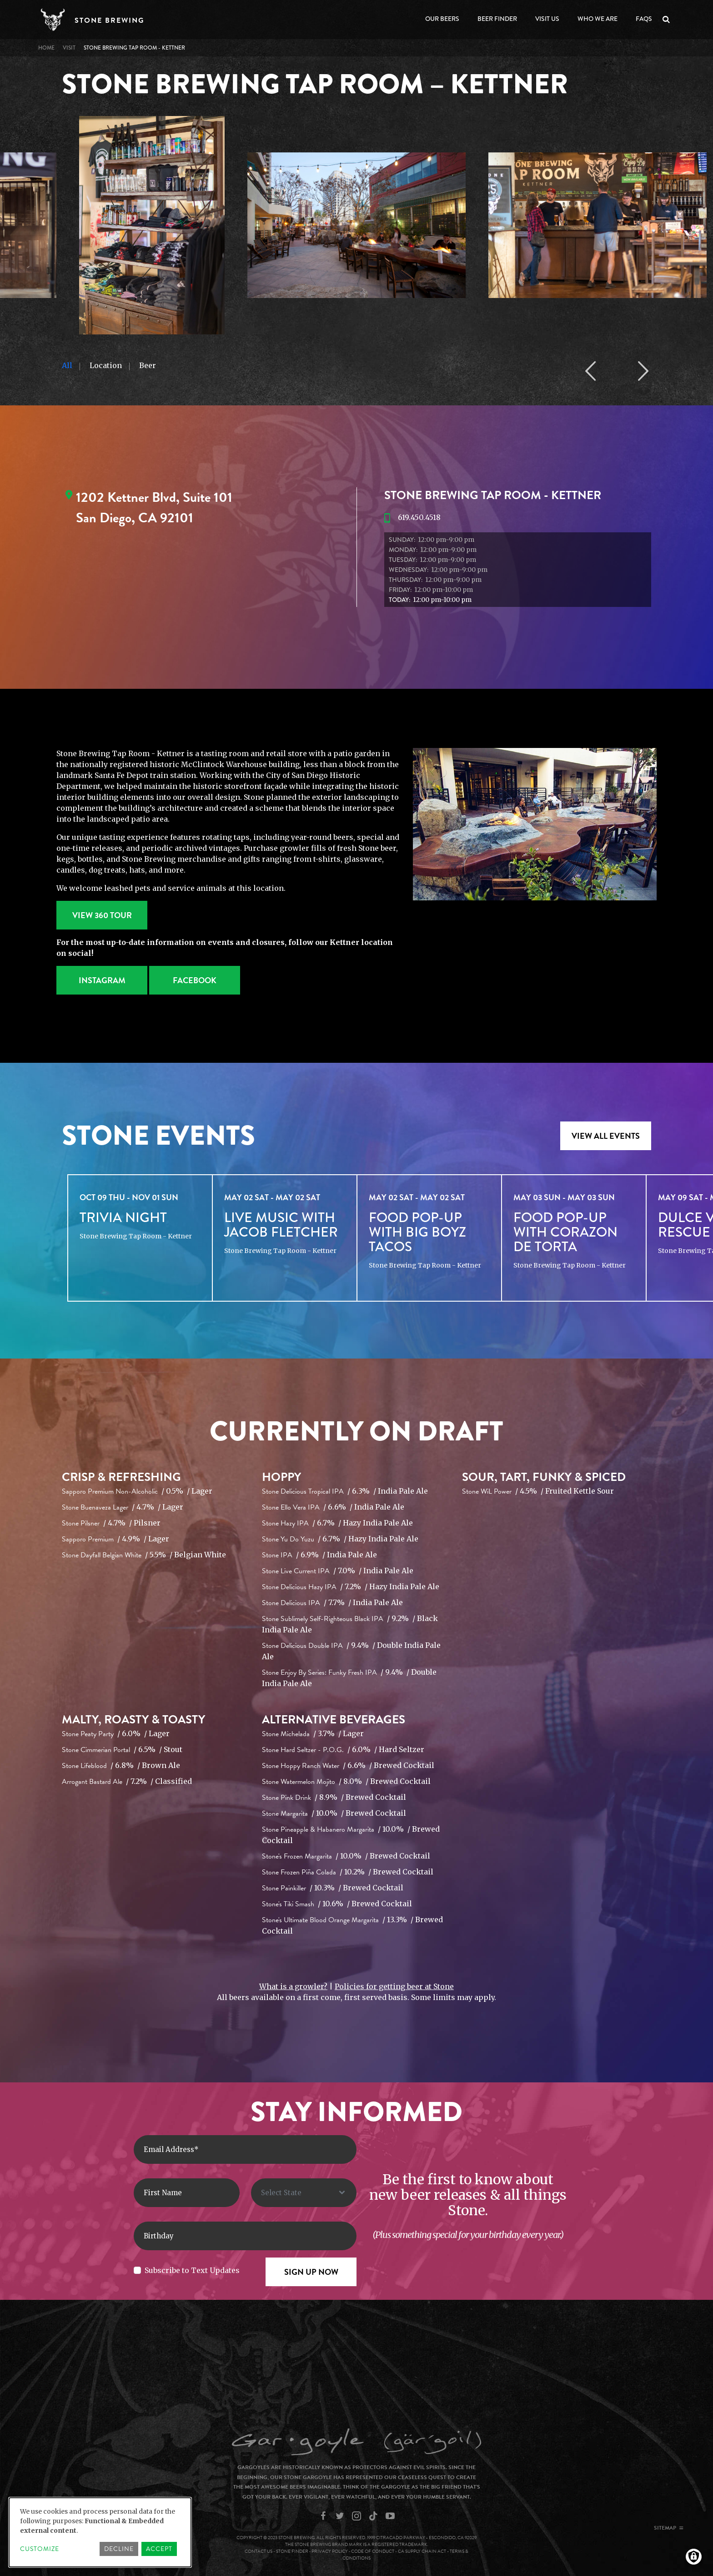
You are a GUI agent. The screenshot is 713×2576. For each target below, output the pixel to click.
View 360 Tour (102, 915)
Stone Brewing (109, 20)
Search (668, 19)
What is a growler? (293, 1986)
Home (46, 48)
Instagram (102, 980)
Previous (590, 371)
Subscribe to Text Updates (192, 2270)
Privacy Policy (329, 2551)
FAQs (644, 18)
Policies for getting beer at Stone (394, 1986)
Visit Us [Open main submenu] (547, 18)
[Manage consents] (694, 2557)
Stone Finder (292, 2551)
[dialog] (100, 2532)
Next (643, 371)
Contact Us (258, 2551)
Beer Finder (497, 18)
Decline (119, 2549)
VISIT (69, 48)
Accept (159, 2549)
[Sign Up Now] (311, 2272)
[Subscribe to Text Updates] (137, 2270)
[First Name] (187, 2192)
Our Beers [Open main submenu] (442, 18)
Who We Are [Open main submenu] (597, 18)
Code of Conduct (372, 2551)
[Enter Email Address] (245, 2149)
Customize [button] (39, 2549)
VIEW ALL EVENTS (606, 1136)
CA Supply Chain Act (422, 2551)
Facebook (194, 980)
